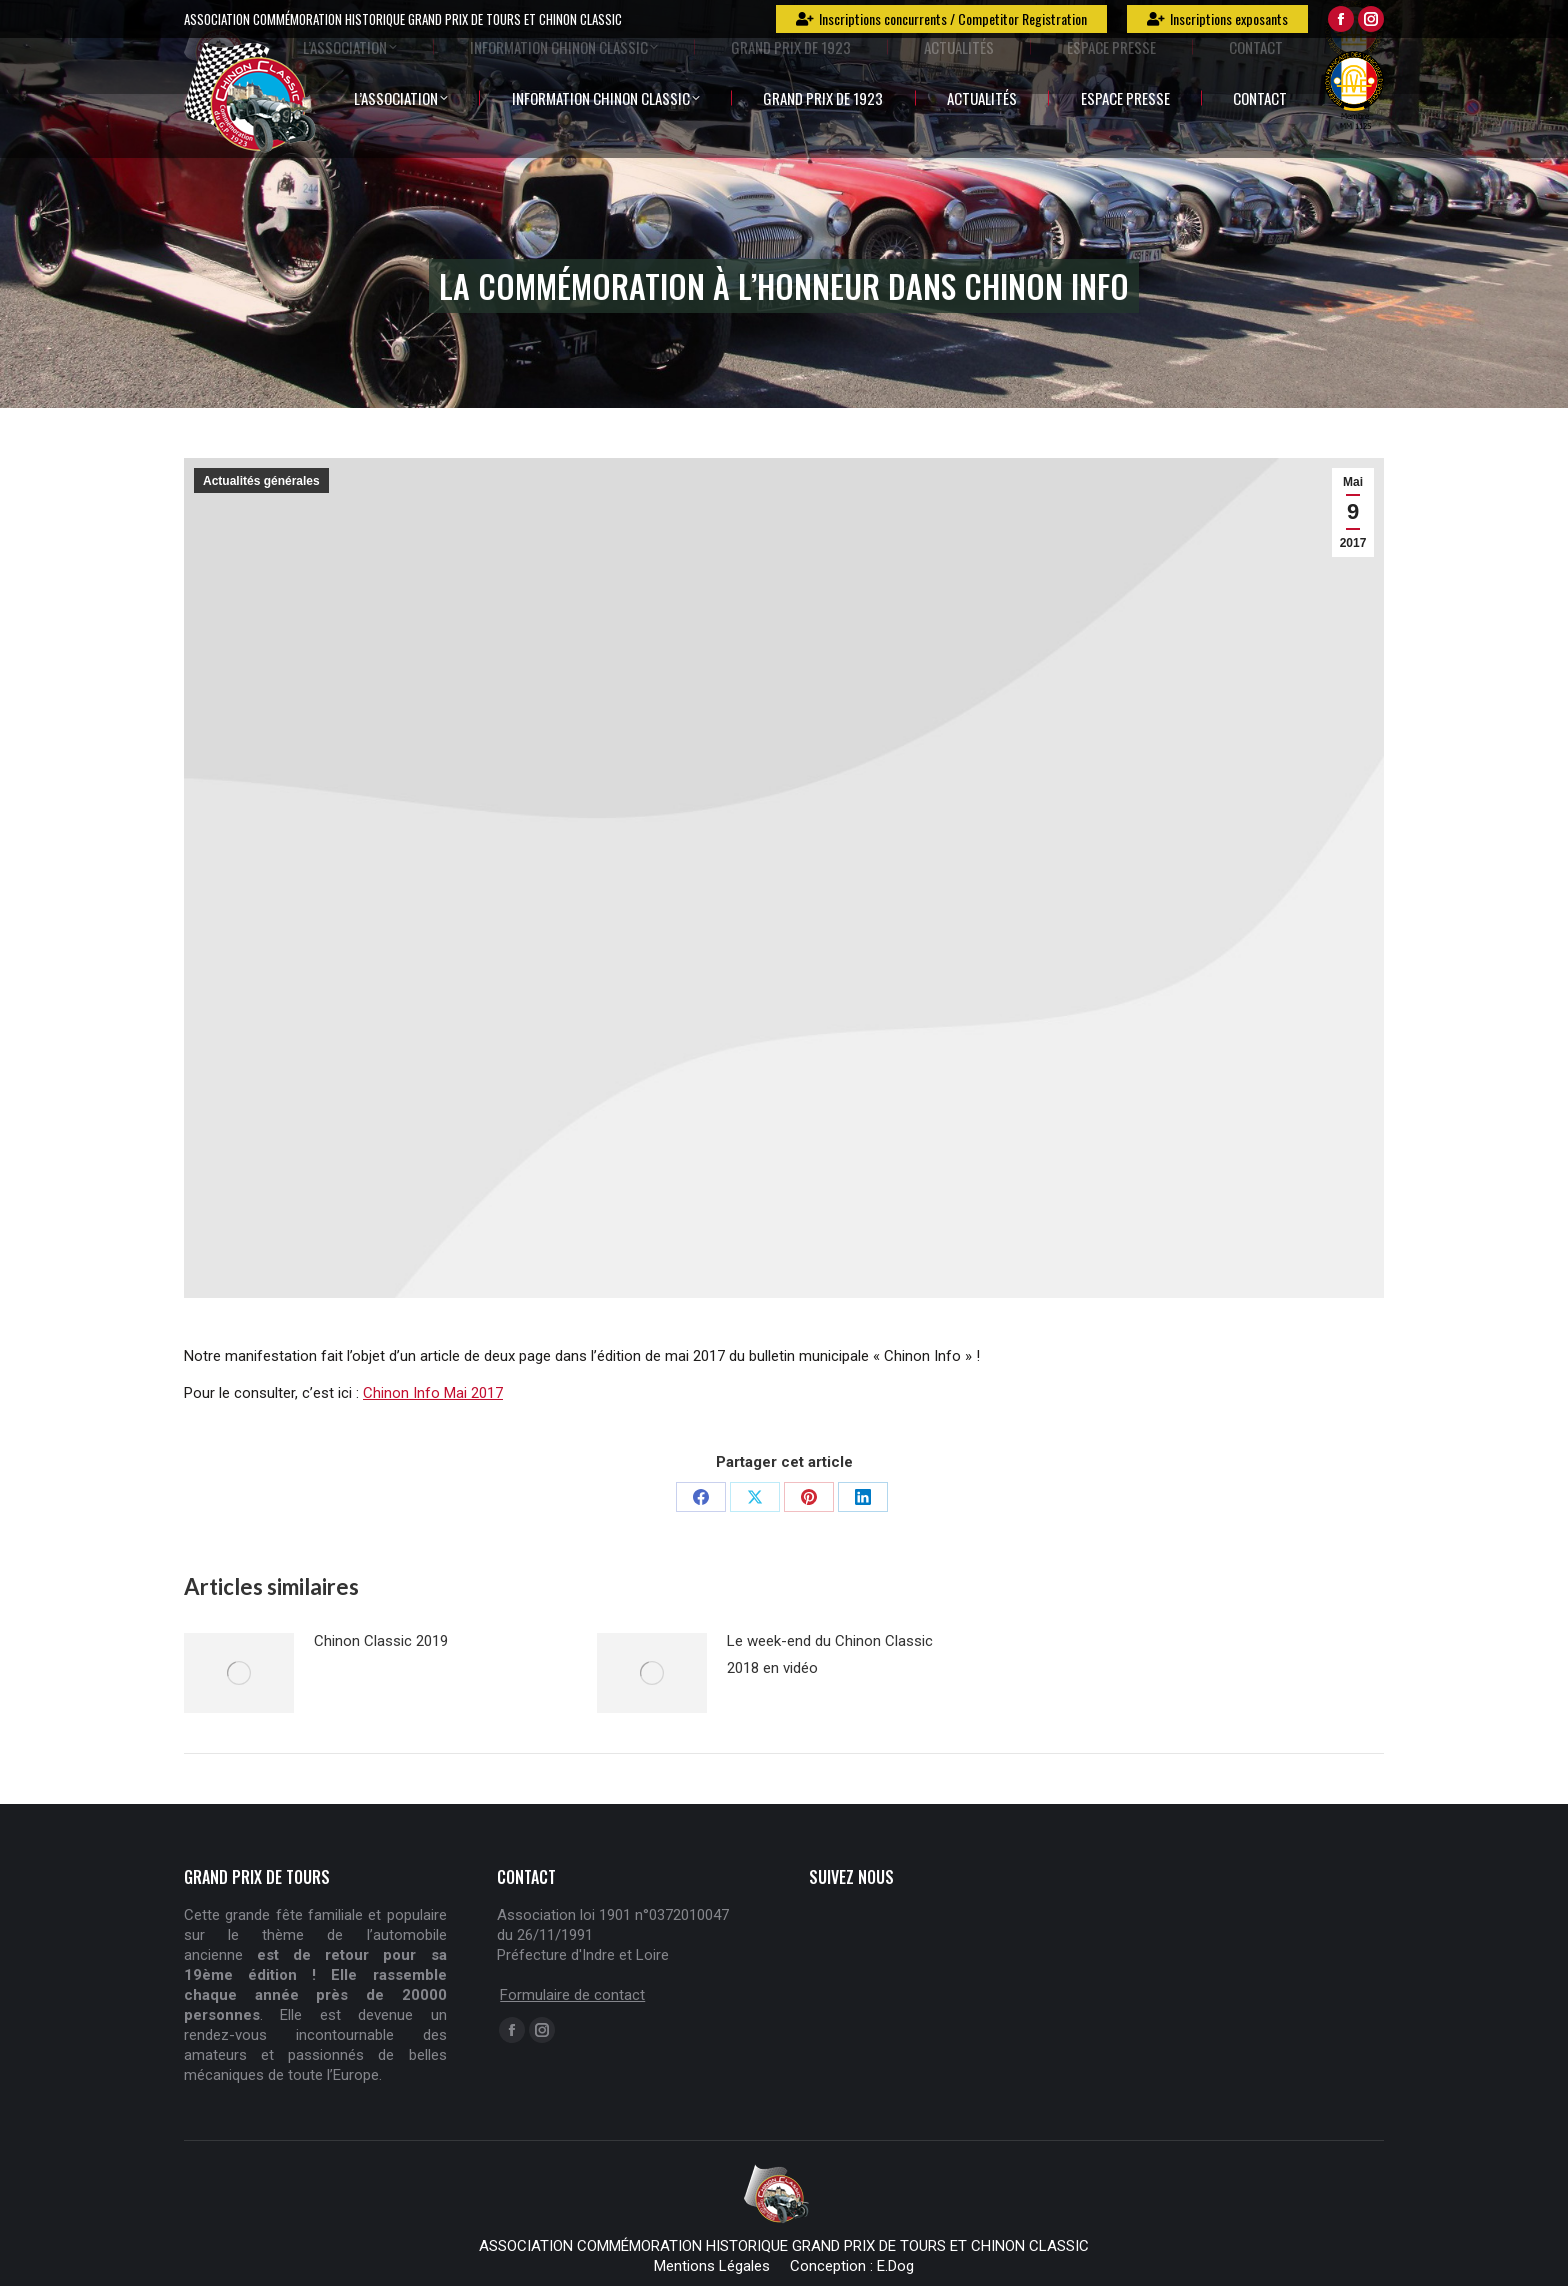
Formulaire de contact (572, 1995)
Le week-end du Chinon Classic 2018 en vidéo (830, 1654)
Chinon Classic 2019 (381, 1641)
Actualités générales (261, 481)
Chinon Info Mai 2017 (433, 1393)
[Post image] (239, 1673)
